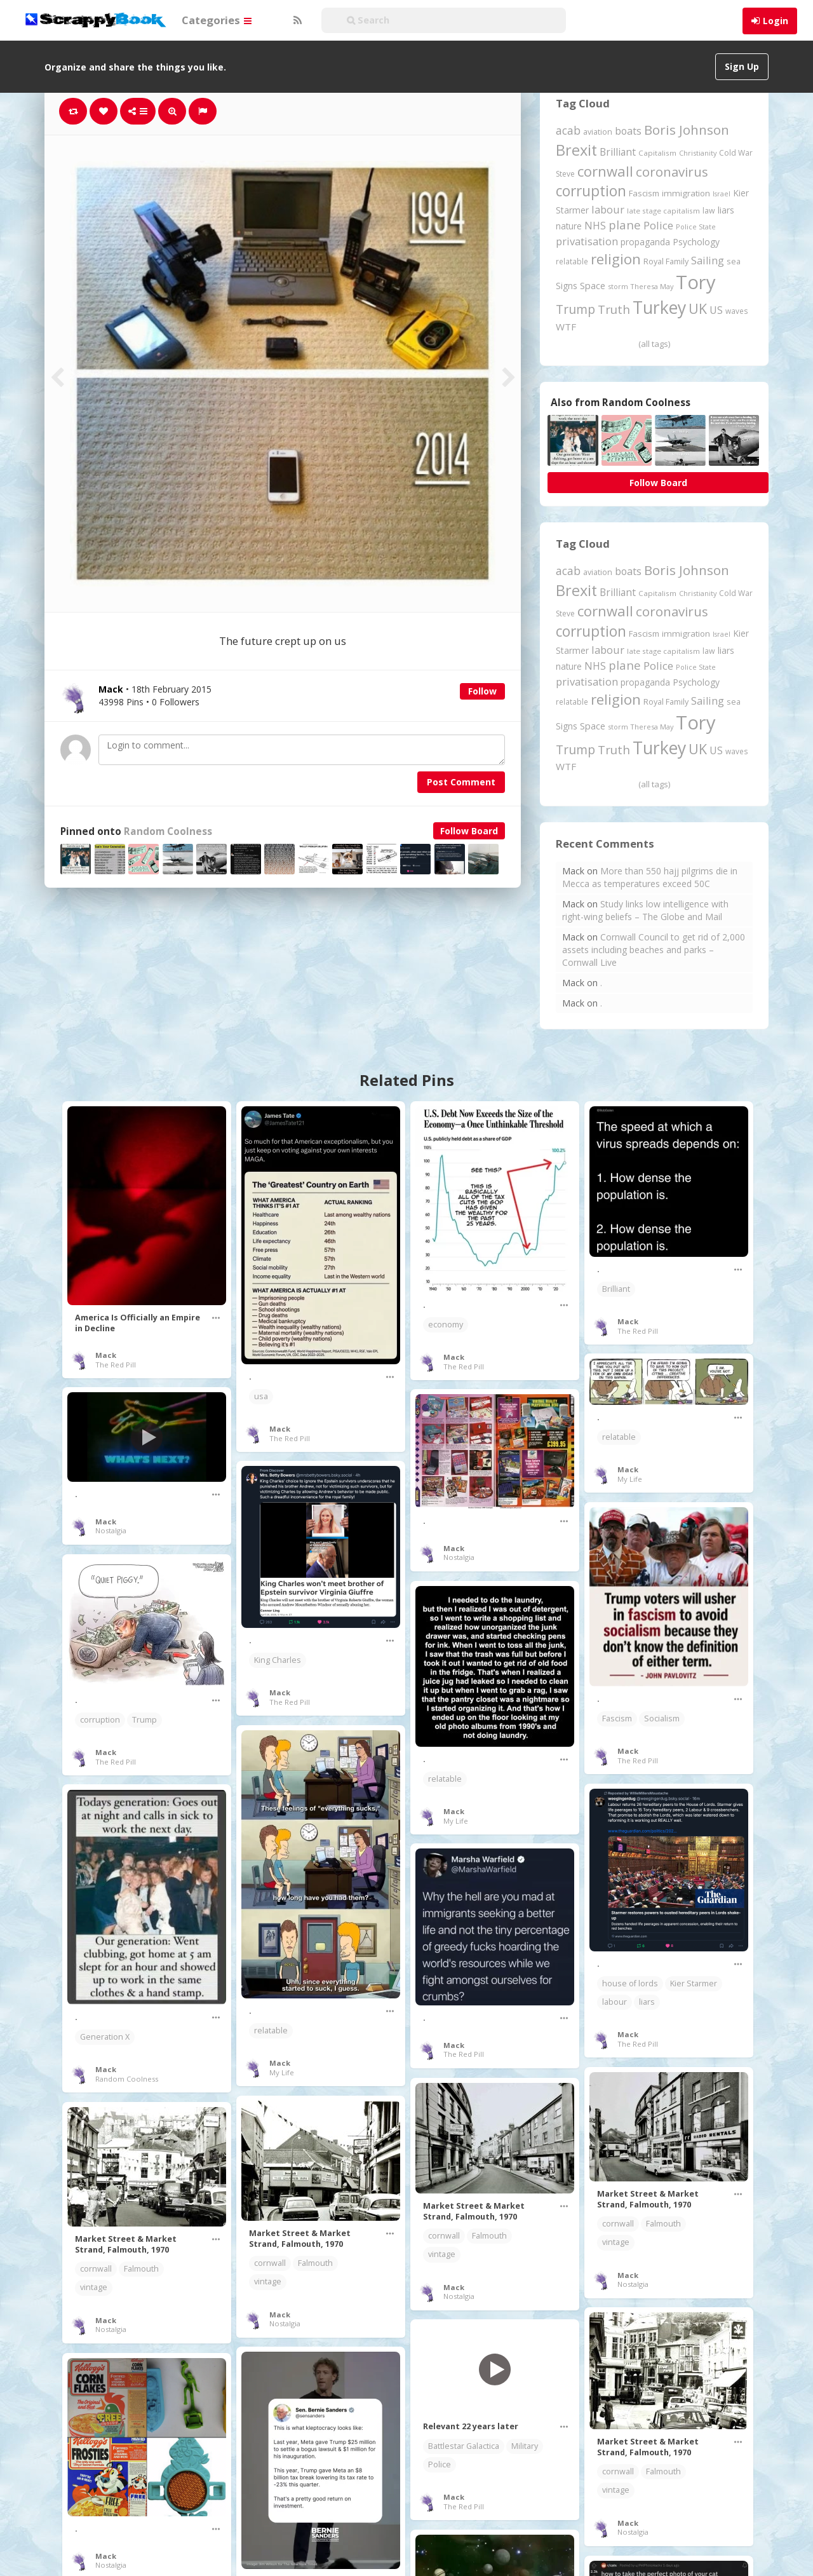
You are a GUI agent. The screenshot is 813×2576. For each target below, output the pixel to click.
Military (524, 2446)
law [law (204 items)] (708, 210)
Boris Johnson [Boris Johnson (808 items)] (686, 130)
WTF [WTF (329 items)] (566, 326)
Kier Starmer (693, 1983)
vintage (615, 2242)
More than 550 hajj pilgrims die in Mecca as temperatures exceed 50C (649, 877)
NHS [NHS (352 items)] (595, 226)
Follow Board (469, 831)
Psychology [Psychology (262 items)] (696, 242)
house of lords (630, 1983)
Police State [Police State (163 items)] (696, 226)
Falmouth (663, 2223)
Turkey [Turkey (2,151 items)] (659, 307)
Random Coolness (168, 831)
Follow (482, 691)
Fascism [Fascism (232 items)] (644, 193)
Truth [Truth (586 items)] (614, 309)
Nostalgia (110, 1530)
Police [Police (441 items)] (658, 225)
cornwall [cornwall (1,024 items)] (605, 170)
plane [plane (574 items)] (624, 225)
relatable (619, 1437)
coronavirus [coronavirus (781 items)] (672, 171)
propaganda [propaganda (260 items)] (645, 242)
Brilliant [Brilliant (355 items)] (618, 152)
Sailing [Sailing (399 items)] (707, 261)
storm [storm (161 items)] (618, 286)
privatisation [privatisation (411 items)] (587, 241)
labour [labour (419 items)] (607, 209)
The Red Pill (115, 1364)
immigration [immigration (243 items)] (686, 193)
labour (614, 2001)
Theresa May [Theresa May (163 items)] (652, 286)
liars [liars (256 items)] (726, 210)
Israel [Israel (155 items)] (721, 193)
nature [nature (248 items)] (569, 226)
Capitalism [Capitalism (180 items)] (657, 153)
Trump (144, 1719)
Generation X (105, 2036)
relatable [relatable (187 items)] (572, 261)
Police (439, 2464)
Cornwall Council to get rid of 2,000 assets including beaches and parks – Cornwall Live (653, 949)
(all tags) (654, 343)
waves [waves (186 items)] (736, 311)
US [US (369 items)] (716, 310)
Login (775, 21)
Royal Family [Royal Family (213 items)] (666, 261)
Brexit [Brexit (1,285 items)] (576, 150)
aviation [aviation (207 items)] (597, 131)
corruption (100, 1719)
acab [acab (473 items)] (568, 130)
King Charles (277, 1660)
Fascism (617, 1718)
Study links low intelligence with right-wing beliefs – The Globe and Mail (645, 910)
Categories (217, 20)
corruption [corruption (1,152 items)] (591, 191)
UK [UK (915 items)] (698, 308)
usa (261, 1396)
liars (647, 2001)
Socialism (662, 1718)
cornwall (618, 2223)
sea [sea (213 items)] (734, 261)
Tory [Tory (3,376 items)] (696, 282)
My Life (629, 1479)
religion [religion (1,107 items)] (616, 259)
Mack (105, 1355)
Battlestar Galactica (463, 2446)
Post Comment (461, 782)
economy (445, 1324)
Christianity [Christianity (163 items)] (697, 153)
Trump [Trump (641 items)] (575, 309)
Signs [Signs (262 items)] (566, 286)
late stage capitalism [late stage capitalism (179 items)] (663, 210)
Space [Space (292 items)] (592, 285)
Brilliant (616, 1289)
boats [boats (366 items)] (628, 131)
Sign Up (742, 66)
